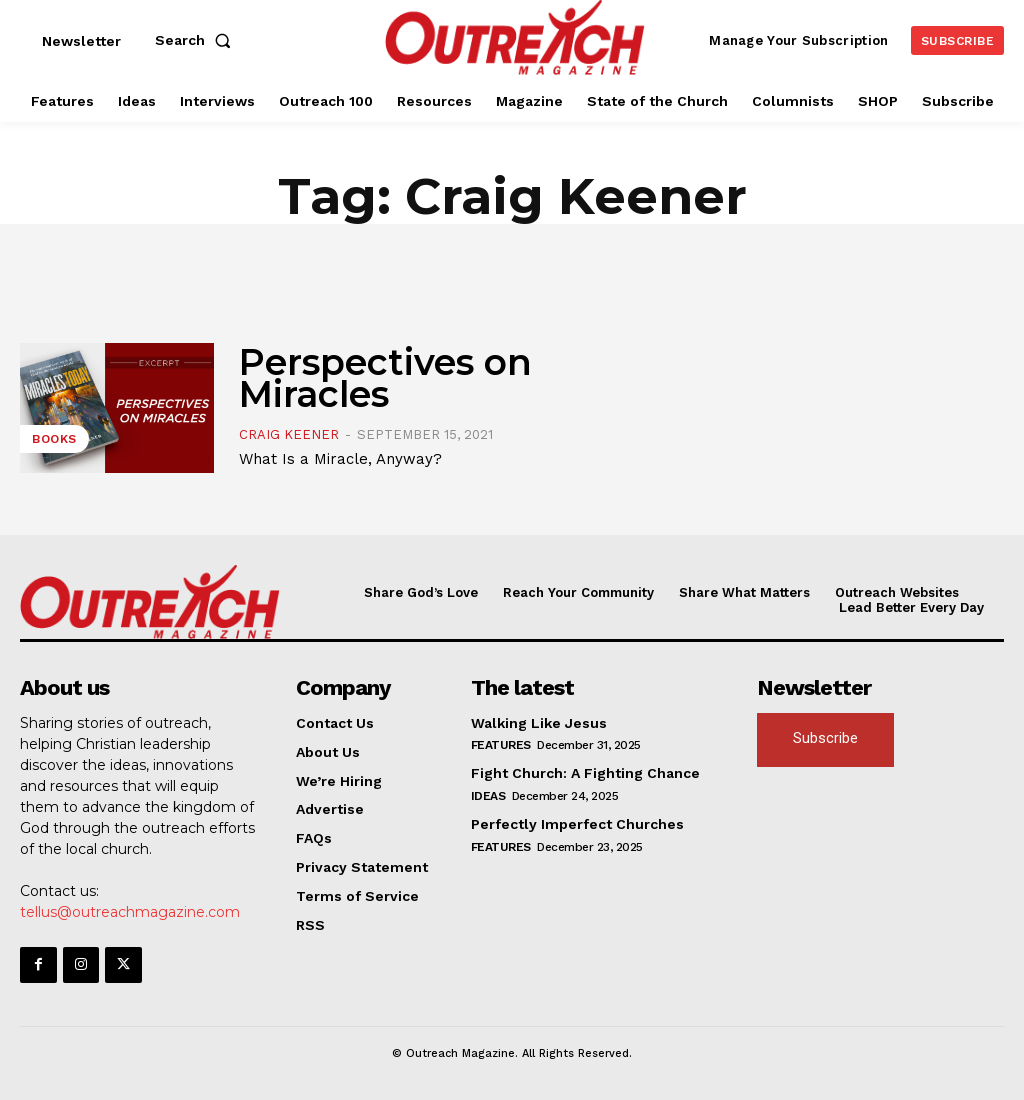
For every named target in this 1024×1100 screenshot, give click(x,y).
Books (54, 439)
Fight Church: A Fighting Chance (585, 773)
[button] (197, 40)
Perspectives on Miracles (385, 378)
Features (501, 745)
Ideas (488, 796)
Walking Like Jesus (539, 722)
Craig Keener (289, 434)
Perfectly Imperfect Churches (577, 824)
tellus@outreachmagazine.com (130, 911)
